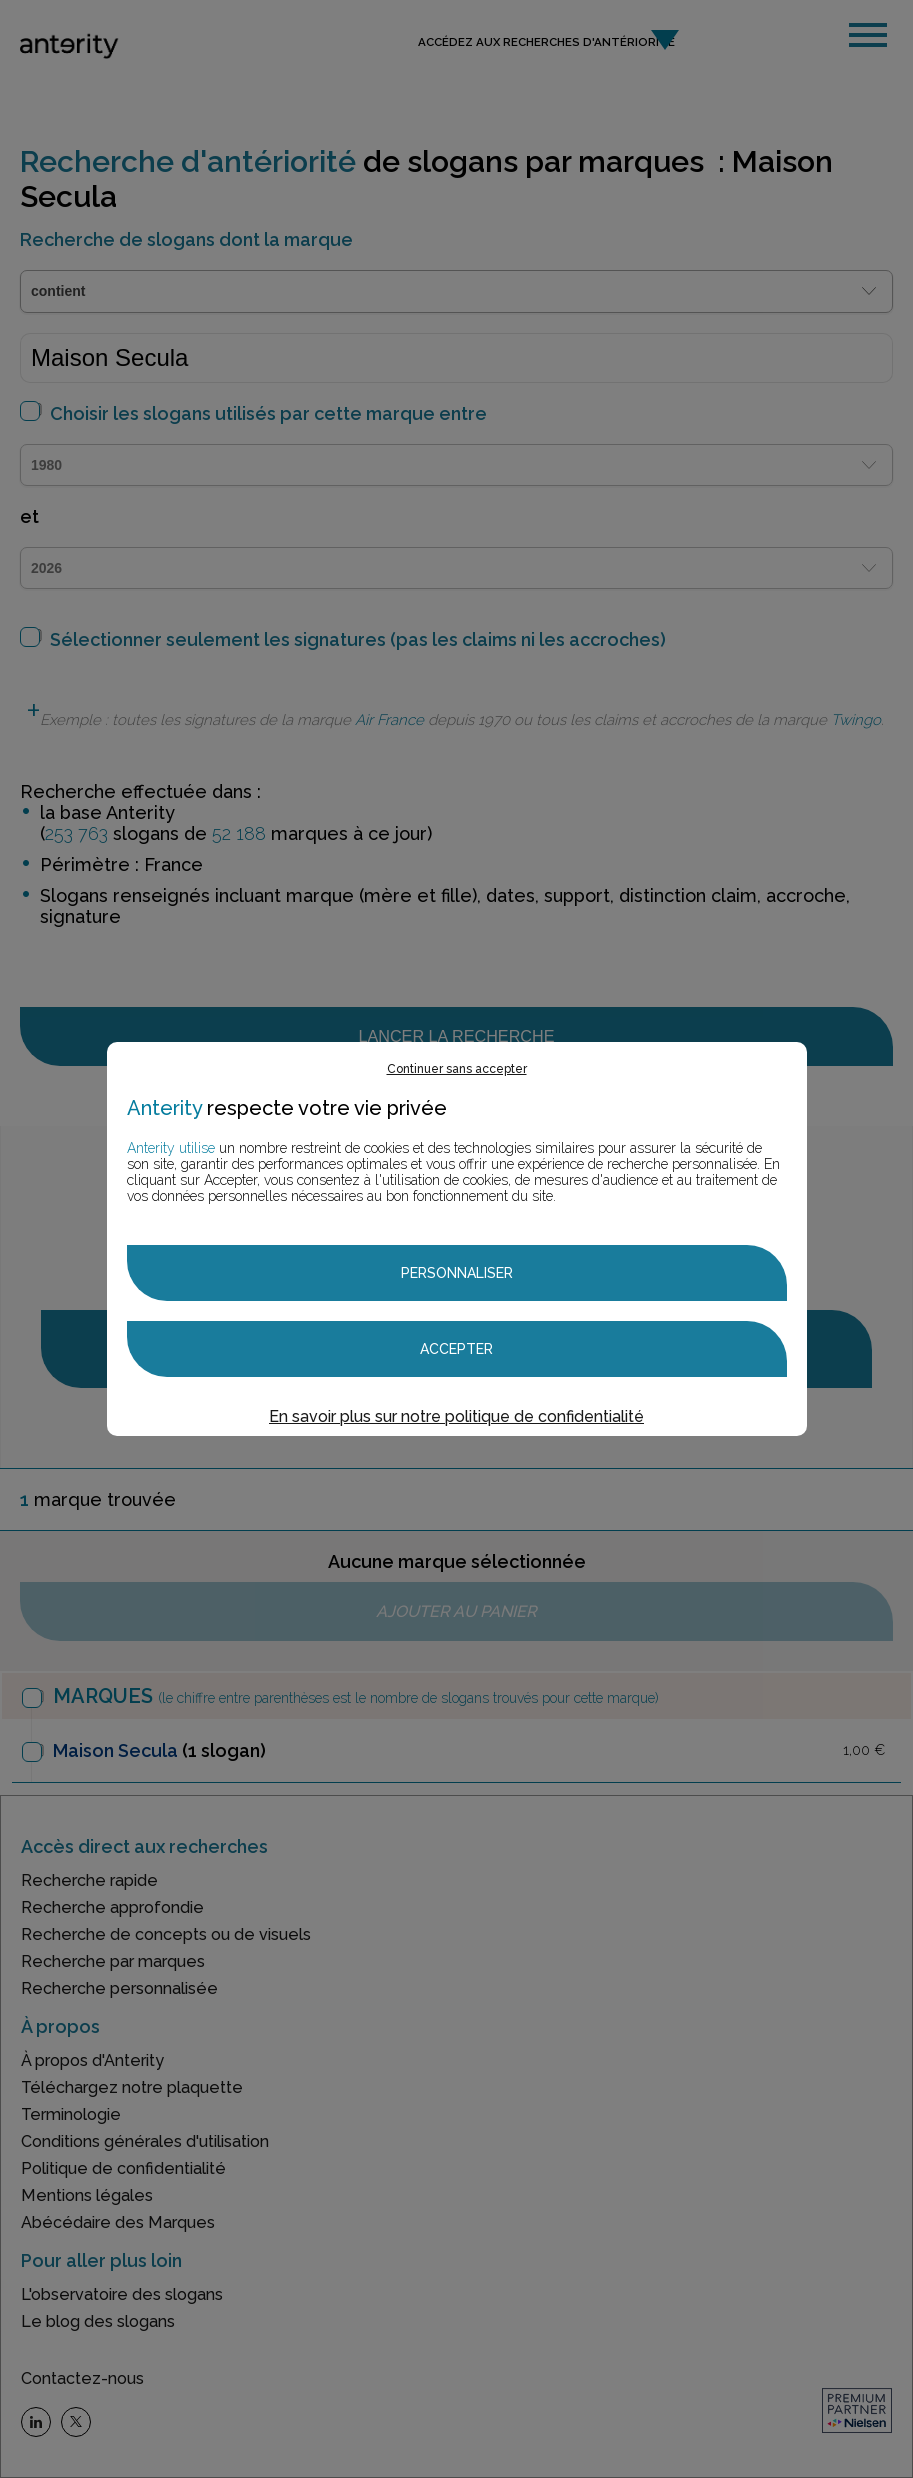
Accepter (456, 1349)
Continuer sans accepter (457, 1069)
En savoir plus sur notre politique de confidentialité (456, 1416)
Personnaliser (457, 1273)
